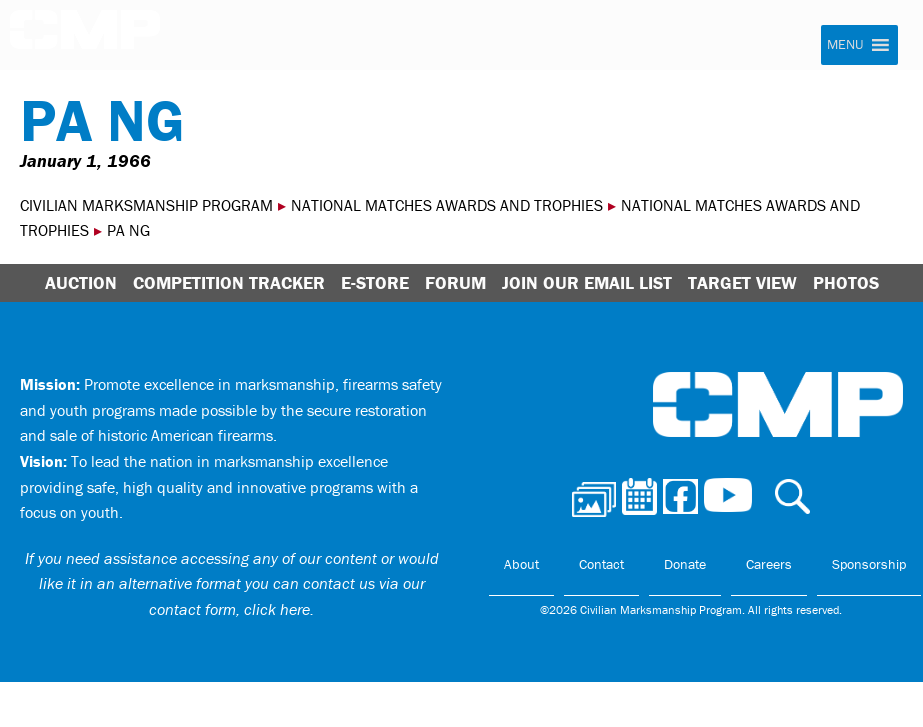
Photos (846, 282)
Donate (685, 564)
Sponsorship (869, 564)
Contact (601, 564)
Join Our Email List (587, 282)
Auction (81, 282)
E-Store (375, 282)
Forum (455, 282)
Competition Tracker (229, 282)
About (521, 564)
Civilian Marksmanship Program (85, 36)
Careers (769, 564)
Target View (742, 282)
